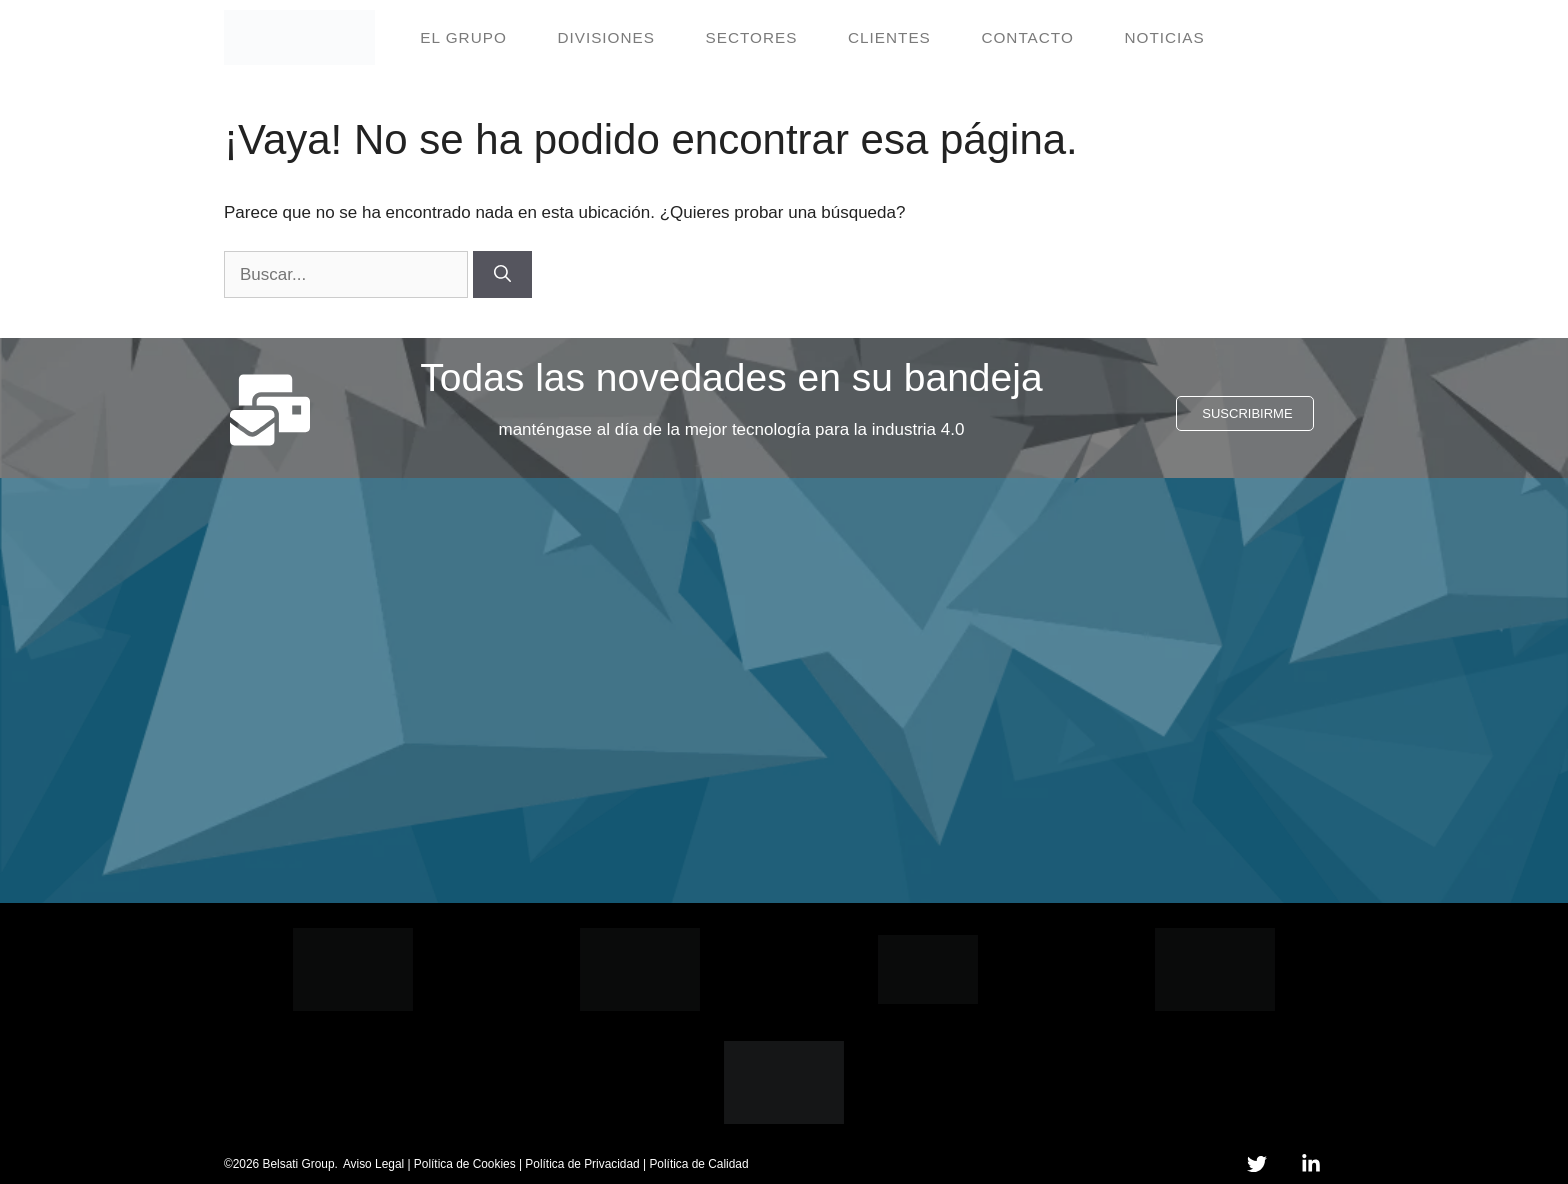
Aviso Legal (373, 1164)
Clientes (889, 37)
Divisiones (606, 37)
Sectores (752, 37)
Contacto (1027, 37)
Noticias (1164, 37)
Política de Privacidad (582, 1164)
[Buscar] (502, 275)
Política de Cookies (465, 1164)
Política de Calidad (698, 1164)
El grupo (463, 37)
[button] (1244, 413)
